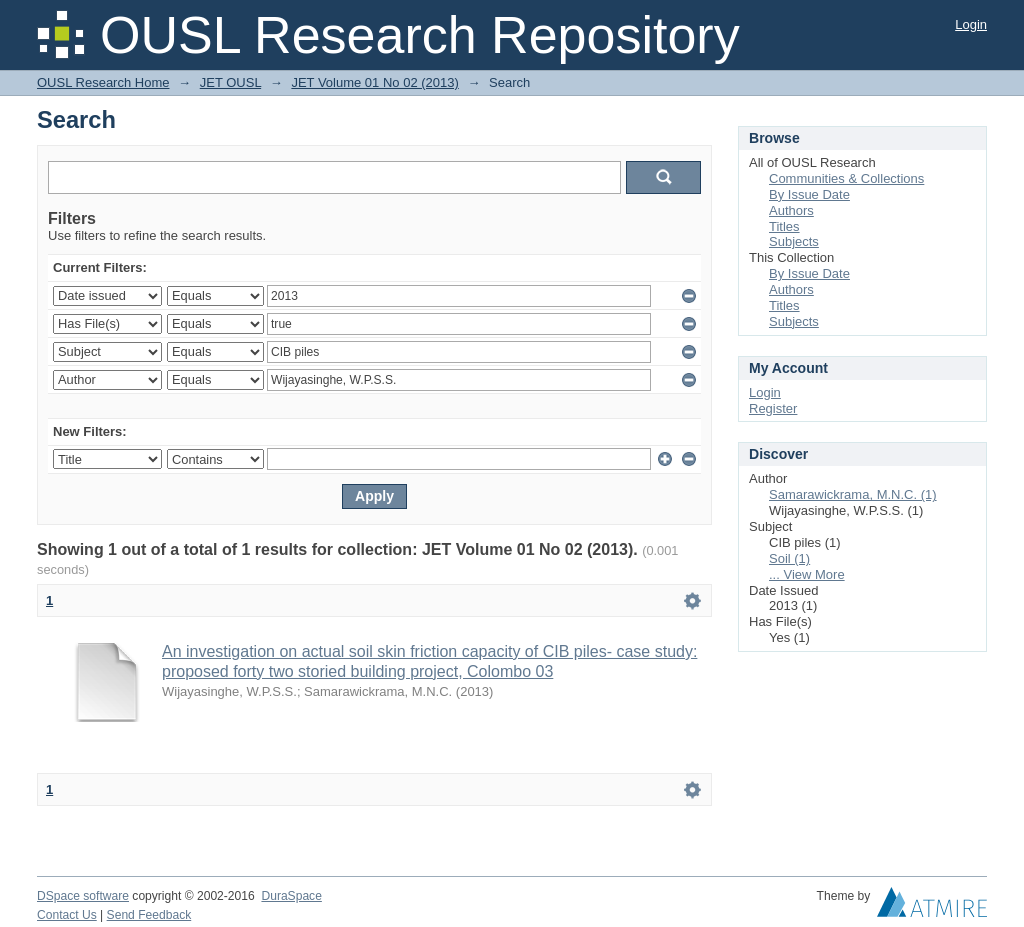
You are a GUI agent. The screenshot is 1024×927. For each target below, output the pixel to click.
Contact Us (67, 915)
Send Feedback (149, 915)
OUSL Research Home (103, 82)
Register (773, 408)
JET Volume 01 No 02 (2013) (374, 82)
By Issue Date (809, 194)
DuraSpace (291, 896)
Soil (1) (789, 558)
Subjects (794, 241)
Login (971, 24)
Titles (784, 226)
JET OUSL (230, 82)
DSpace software (83, 896)
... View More (807, 574)
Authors (791, 210)
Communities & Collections (846, 178)
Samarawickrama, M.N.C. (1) (853, 494)
